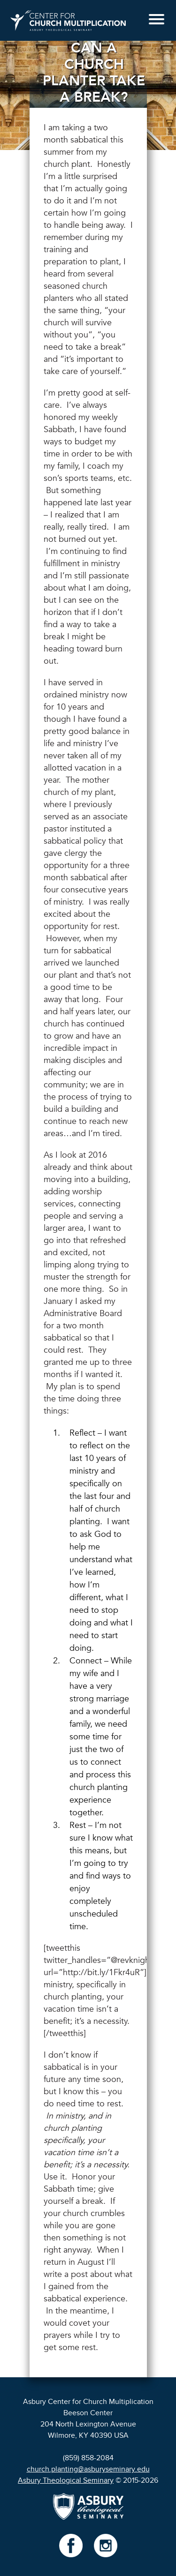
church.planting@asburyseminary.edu (88, 2469)
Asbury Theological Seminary (66, 2480)
